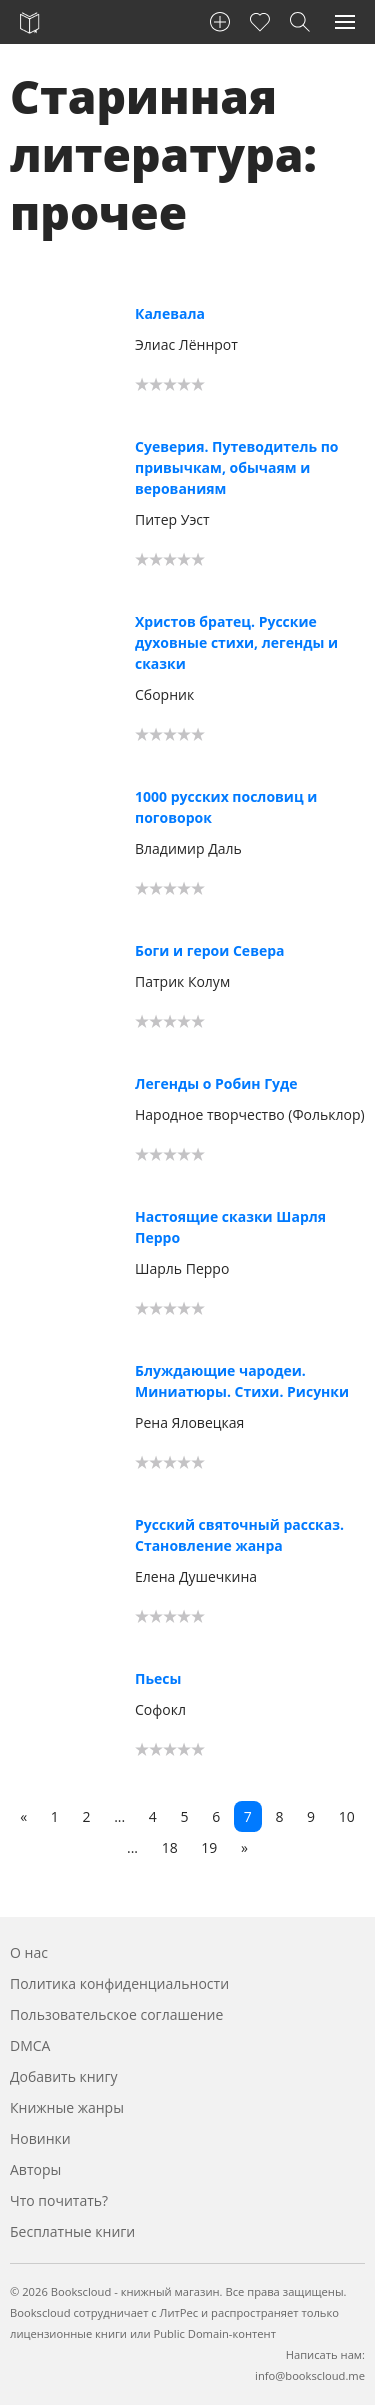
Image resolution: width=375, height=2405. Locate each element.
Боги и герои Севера (210, 950)
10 (347, 1816)
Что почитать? (59, 2200)
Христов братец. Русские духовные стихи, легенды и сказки (236, 642)
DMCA (30, 2045)
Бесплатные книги (72, 2231)
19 (209, 1847)
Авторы (35, 2169)
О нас (29, 1952)
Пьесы (158, 1678)
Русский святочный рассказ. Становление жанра (239, 1535)
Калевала (170, 313)
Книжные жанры (67, 2107)
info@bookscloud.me (310, 2375)
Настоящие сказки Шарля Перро (230, 1227)
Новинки (40, 2138)
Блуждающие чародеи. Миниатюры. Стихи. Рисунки (242, 1381)
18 (170, 1847)
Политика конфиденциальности (119, 1983)
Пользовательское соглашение (116, 2014)
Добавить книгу (64, 2076)
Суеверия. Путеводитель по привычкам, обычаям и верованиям (236, 467)
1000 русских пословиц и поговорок (226, 807)
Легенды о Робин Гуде (216, 1083)
